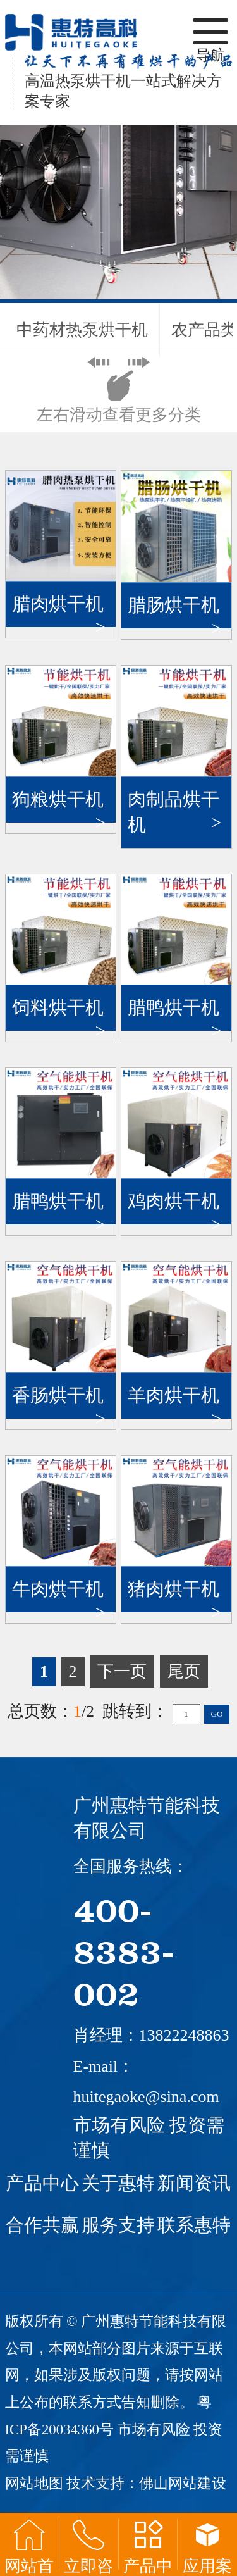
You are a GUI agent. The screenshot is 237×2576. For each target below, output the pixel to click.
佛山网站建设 (182, 2483)
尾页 (183, 1671)
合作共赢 (42, 2225)
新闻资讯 (194, 2183)
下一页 (122, 1671)
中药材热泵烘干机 (82, 330)
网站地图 (34, 2483)
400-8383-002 (123, 1951)
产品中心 (42, 2183)
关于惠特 (118, 2183)
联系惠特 (194, 2225)
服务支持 (118, 2225)
